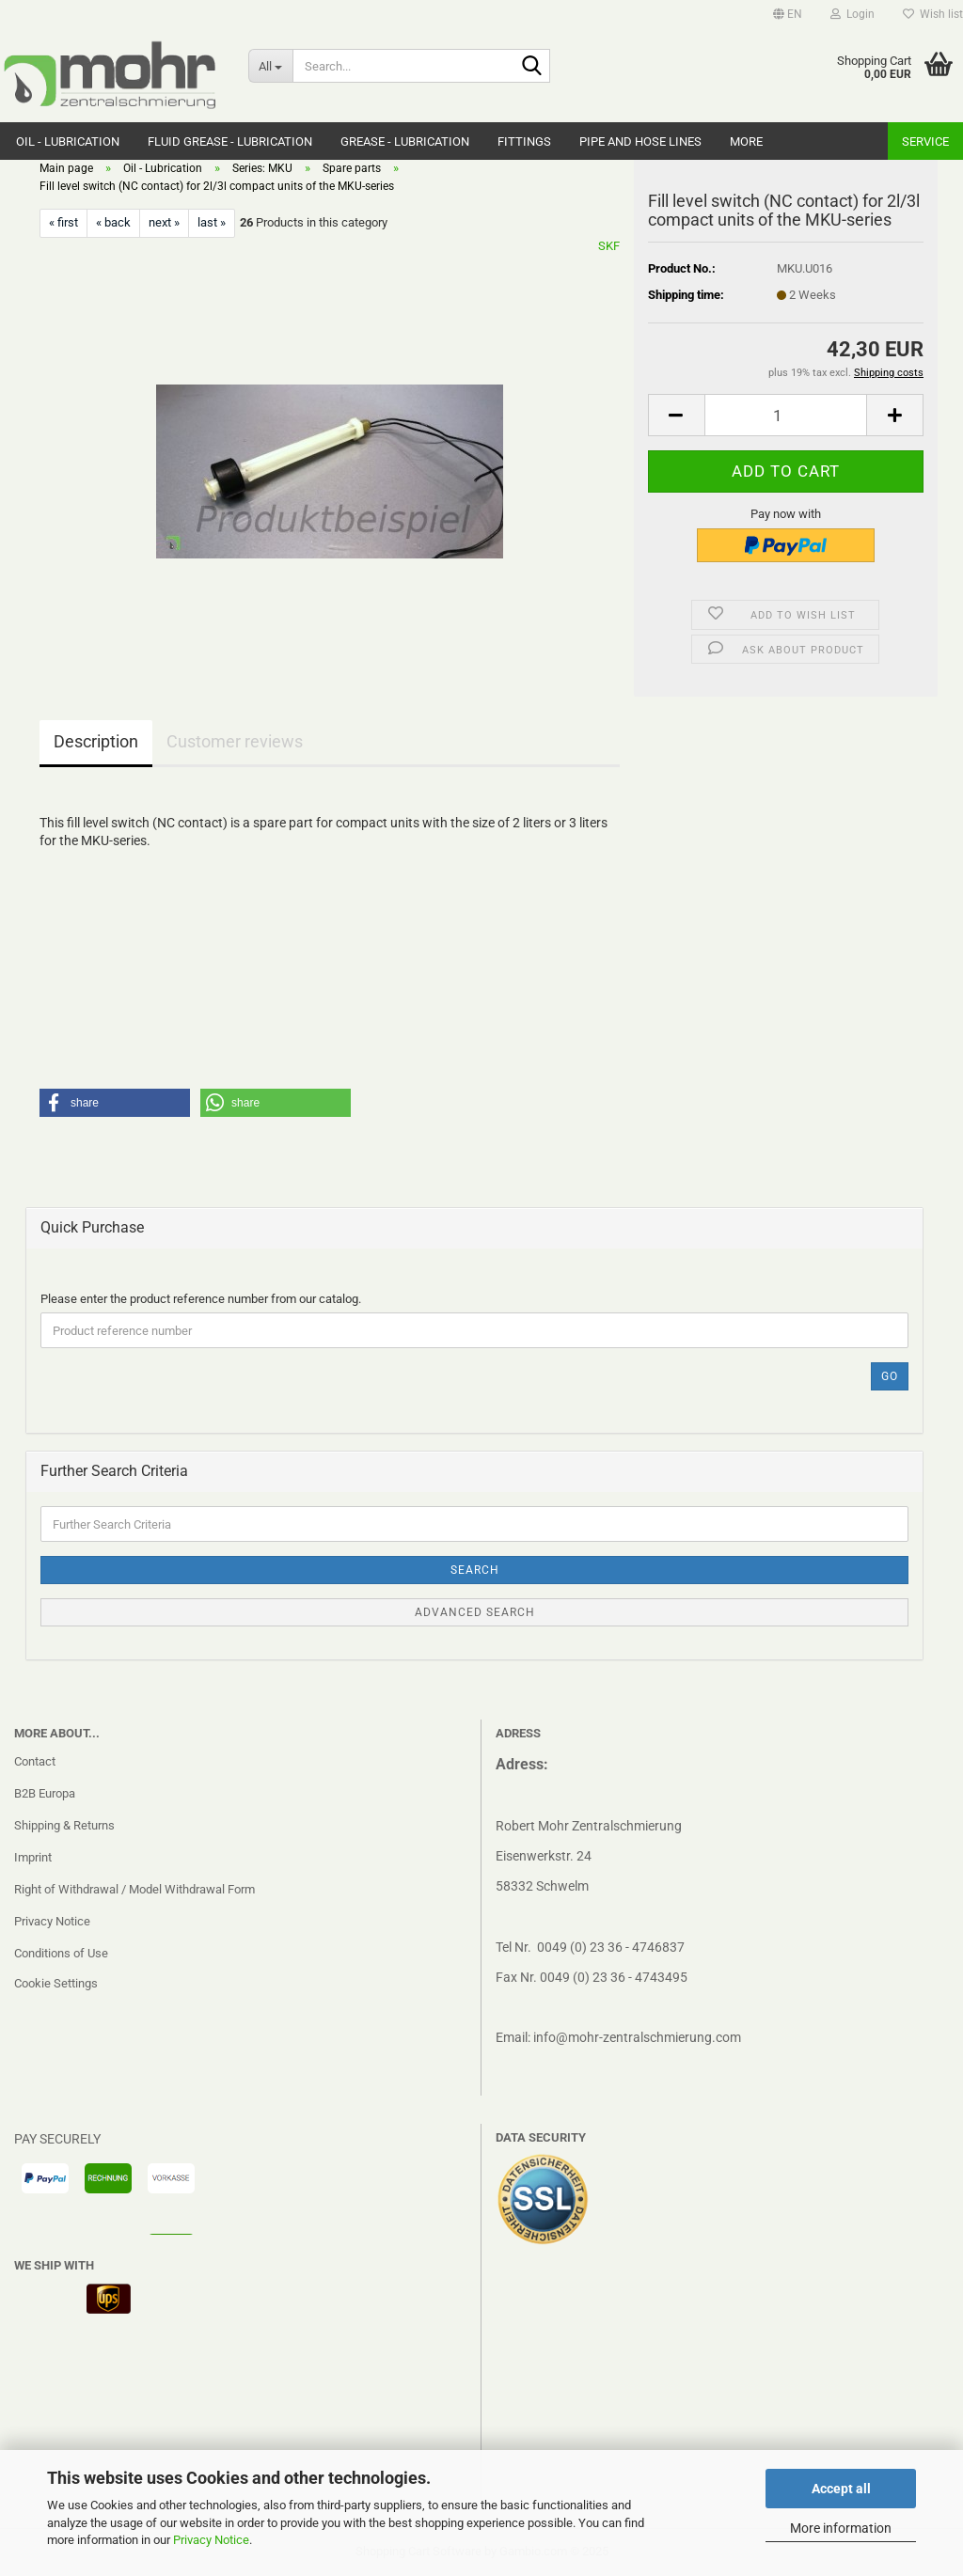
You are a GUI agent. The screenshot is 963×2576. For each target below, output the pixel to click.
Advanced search (475, 1612)
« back (113, 222)
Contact (34, 1761)
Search (474, 1570)
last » (211, 222)
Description (96, 741)
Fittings (524, 141)
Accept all (841, 2488)
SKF (609, 246)
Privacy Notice (211, 2540)
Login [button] (852, 14)
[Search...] (270, 66)
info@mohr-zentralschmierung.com (637, 2037)
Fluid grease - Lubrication (230, 141)
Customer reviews (234, 741)
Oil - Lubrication (67, 141)
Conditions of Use (61, 1953)
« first (63, 222)
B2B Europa (44, 1793)
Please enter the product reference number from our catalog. (200, 1299)
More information (841, 2528)
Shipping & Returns (64, 1825)
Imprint (33, 1857)
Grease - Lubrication (404, 141)
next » (164, 222)
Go (889, 1376)
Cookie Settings (56, 1983)
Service (925, 141)
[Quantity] (785, 415)
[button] (787, 14)
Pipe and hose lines (640, 141)
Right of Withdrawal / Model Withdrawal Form (134, 1889)
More (746, 141)
